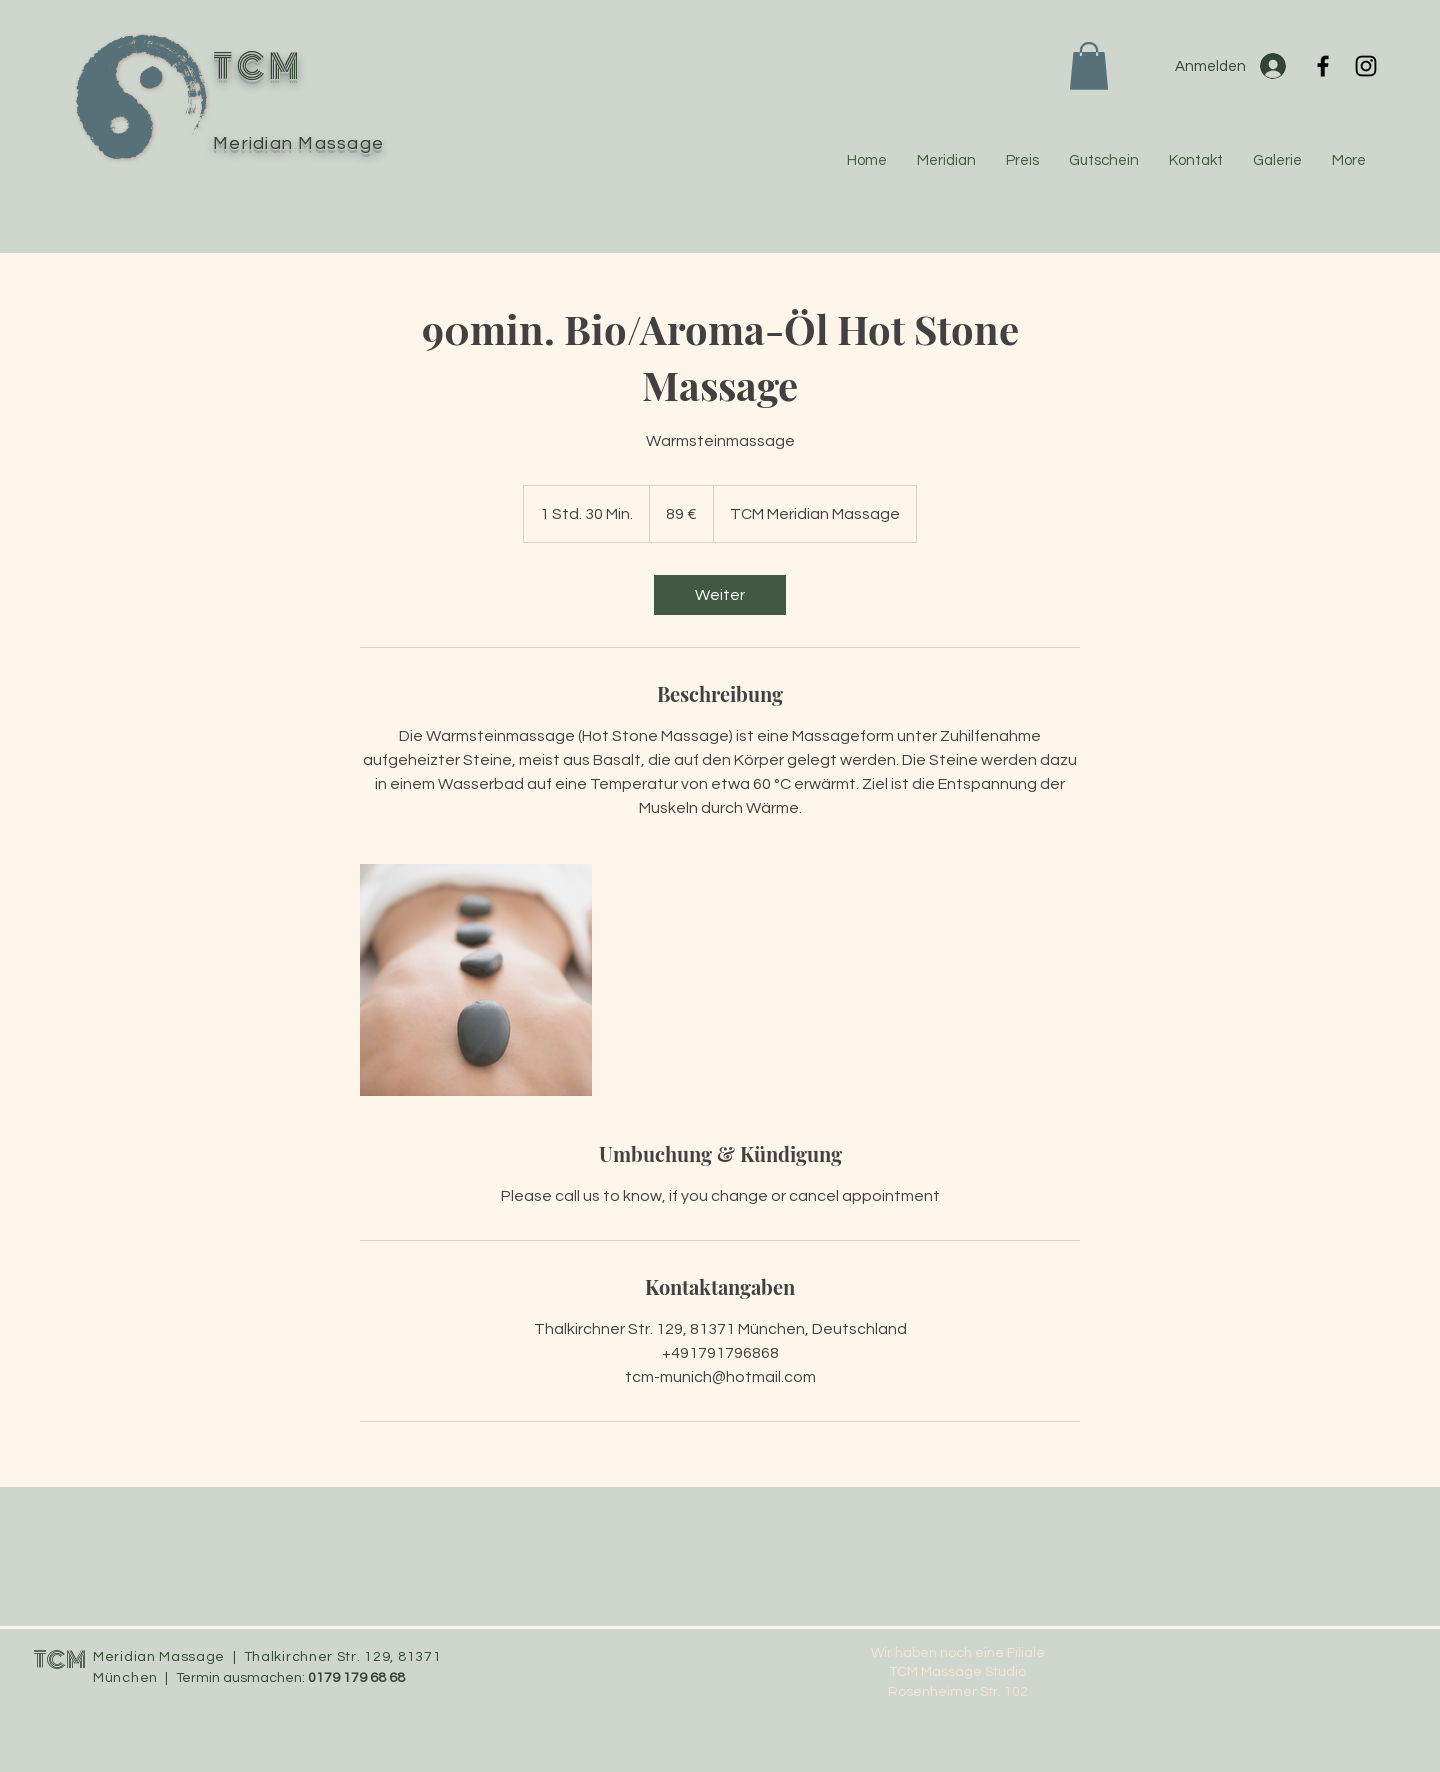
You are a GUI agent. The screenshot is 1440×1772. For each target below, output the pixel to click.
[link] (720, 595)
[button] (1089, 66)
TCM (59, 1660)
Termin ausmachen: (242, 1678)
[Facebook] (1323, 66)
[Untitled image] (476, 980)
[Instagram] (1366, 66)
